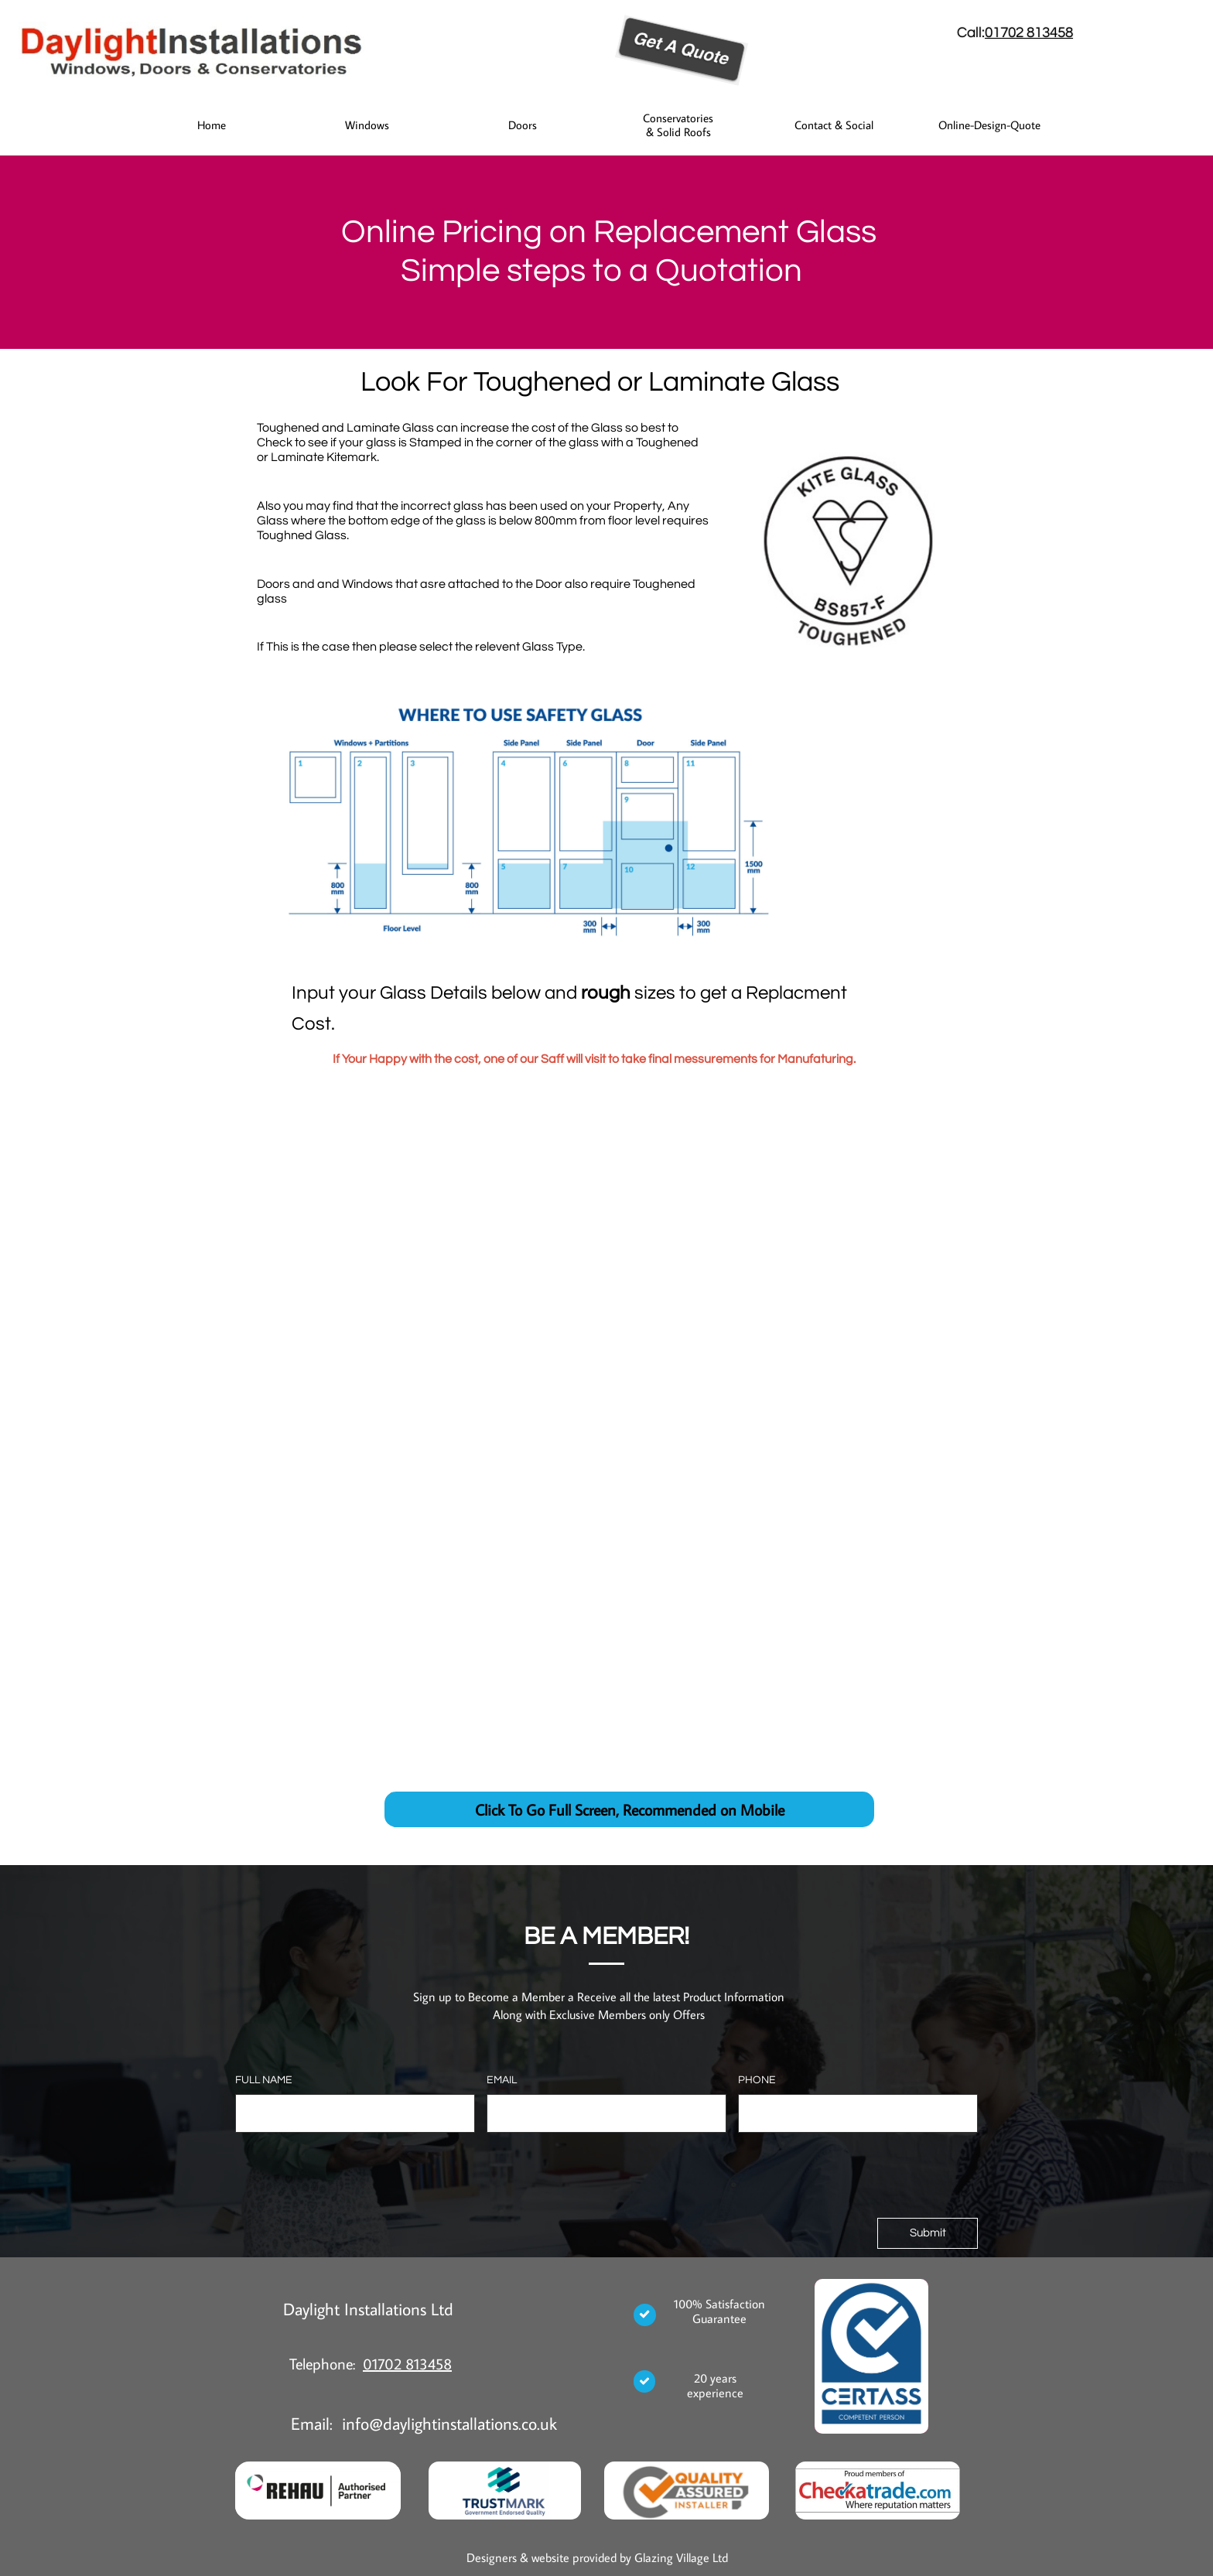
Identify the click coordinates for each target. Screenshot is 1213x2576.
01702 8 (1009, 32)
